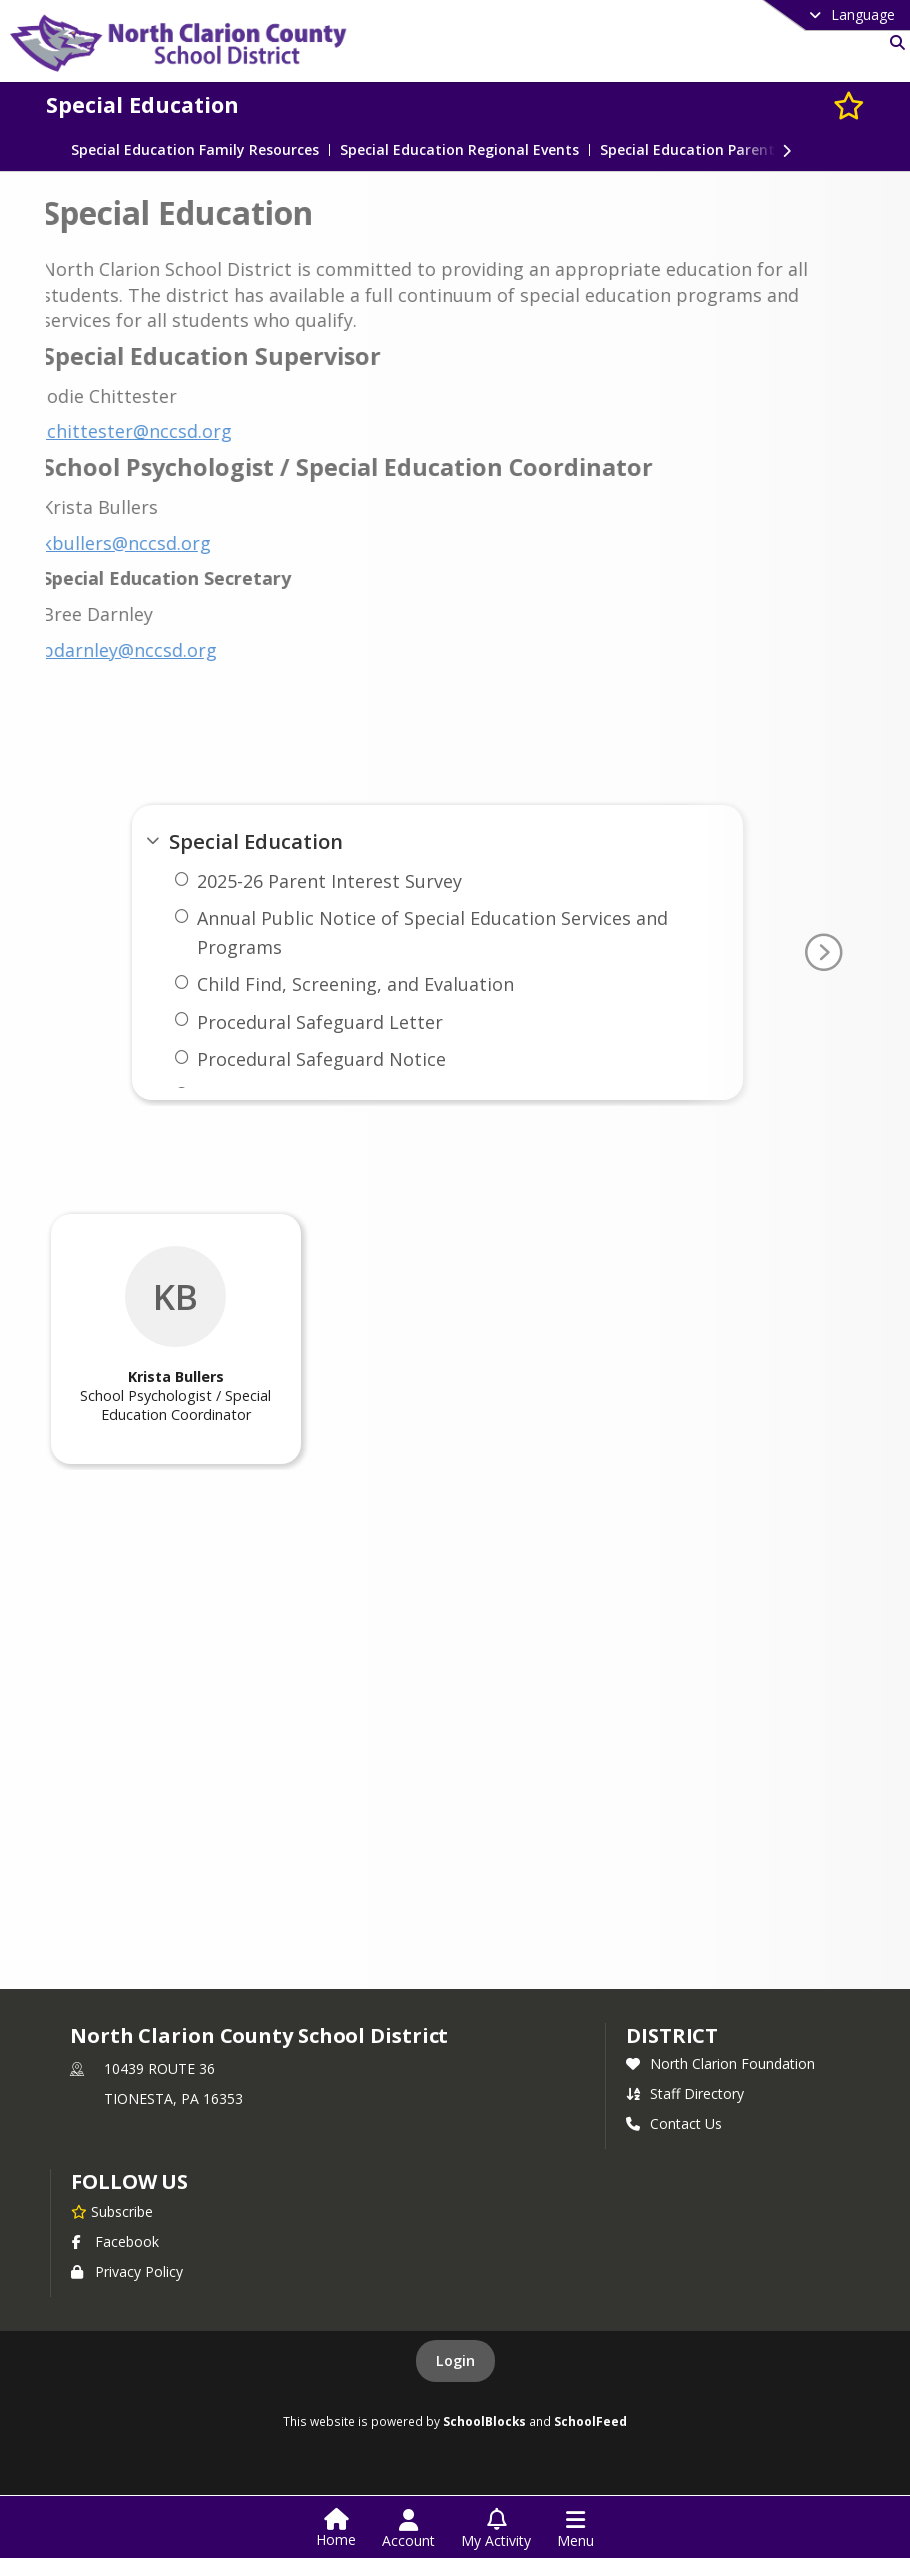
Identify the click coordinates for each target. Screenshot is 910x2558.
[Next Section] (787, 149)
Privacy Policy (127, 2271)
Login (455, 2360)
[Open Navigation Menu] (575, 2529)
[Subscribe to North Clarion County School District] (112, 2211)
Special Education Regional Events (459, 150)
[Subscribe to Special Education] (849, 104)
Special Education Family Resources (195, 150)
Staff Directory (685, 2093)
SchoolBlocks (484, 2421)
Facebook (115, 2241)
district (672, 2035)
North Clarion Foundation (720, 2063)
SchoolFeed (590, 2421)
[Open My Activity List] (496, 2529)
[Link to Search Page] (893, 42)
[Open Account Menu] (408, 2529)
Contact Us (674, 2123)
